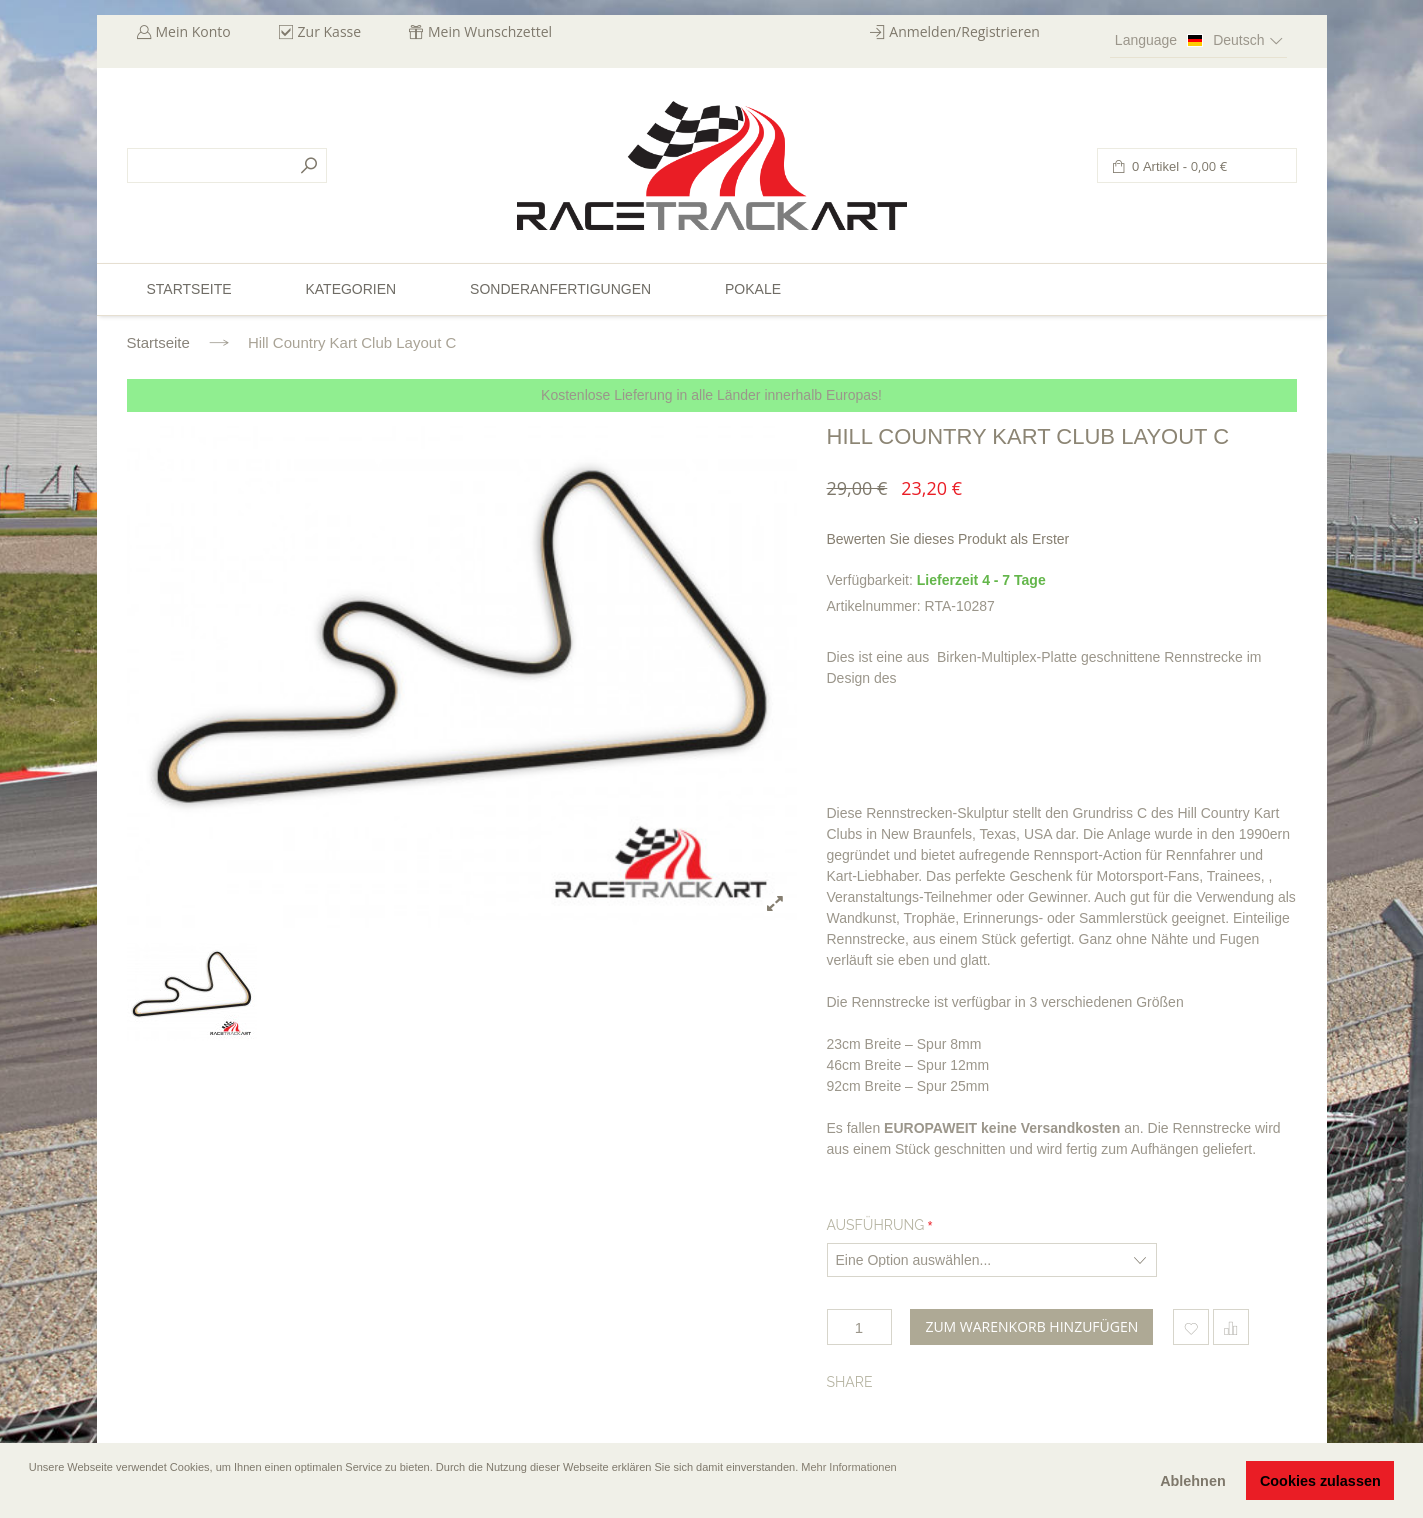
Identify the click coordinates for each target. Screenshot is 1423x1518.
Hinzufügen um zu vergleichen (1231, 1327)
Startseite (158, 342)
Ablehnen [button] (1193, 1481)
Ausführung (876, 1225)
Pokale (753, 289)
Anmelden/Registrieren (964, 31)
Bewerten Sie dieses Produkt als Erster (948, 539)
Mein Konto (193, 31)
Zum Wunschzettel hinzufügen (1191, 1327)
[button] (31, 1495)
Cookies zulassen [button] (1320, 1481)
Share (850, 1382)
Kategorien (350, 289)
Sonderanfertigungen (560, 289)
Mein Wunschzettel (490, 31)
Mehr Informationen (848, 1467)
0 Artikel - (1178, 166)
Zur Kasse (330, 31)
